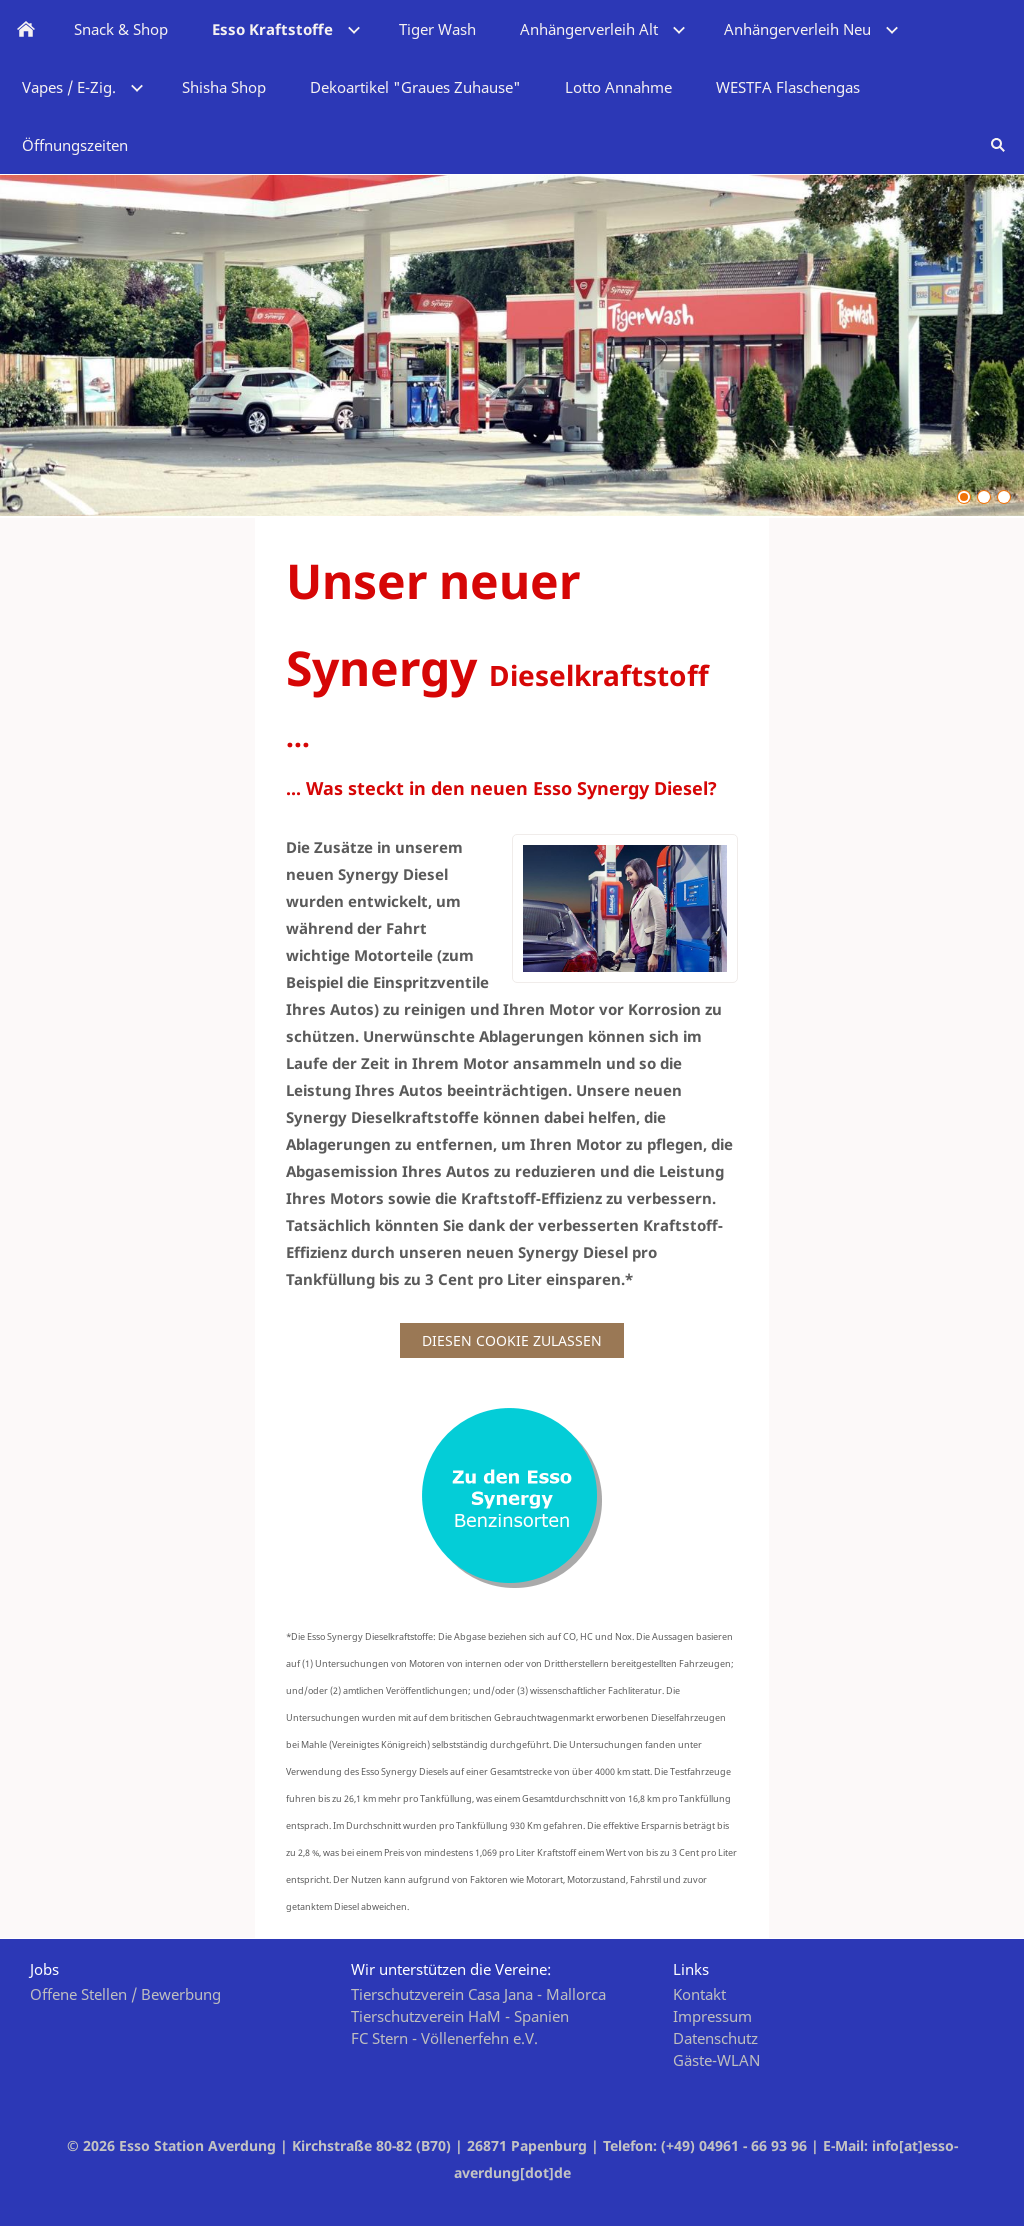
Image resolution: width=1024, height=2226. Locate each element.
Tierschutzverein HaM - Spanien (460, 2016)
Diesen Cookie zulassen (512, 1340)
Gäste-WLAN (716, 2060)
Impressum (712, 2016)
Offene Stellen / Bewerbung (125, 1994)
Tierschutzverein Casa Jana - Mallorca (478, 1994)
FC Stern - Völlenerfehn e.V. (444, 2038)
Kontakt (699, 1994)
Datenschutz (715, 2038)
